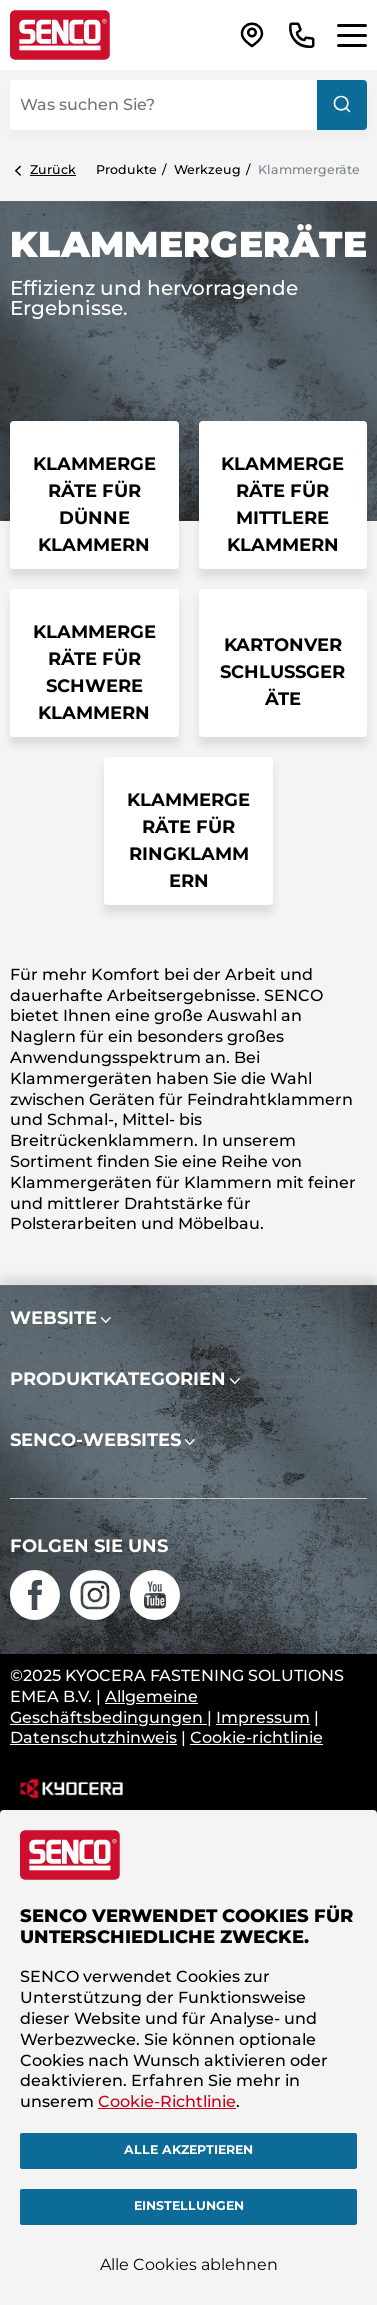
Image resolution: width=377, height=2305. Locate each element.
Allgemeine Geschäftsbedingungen (108, 1707)
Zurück (53, 169)
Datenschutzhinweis (93, 1737)
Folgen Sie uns (89, 1546)
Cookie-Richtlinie (167, 2101)
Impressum (263, 1717)
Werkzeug (207, 169)
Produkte (126, 169)
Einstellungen (189, 2205)
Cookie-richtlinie (256, 1737)
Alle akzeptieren (188, 2149)
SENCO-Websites (95, 1440)
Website (53, 1318)
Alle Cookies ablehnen (189, 2264)
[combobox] (188, 105)
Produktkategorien (118, 1379)
